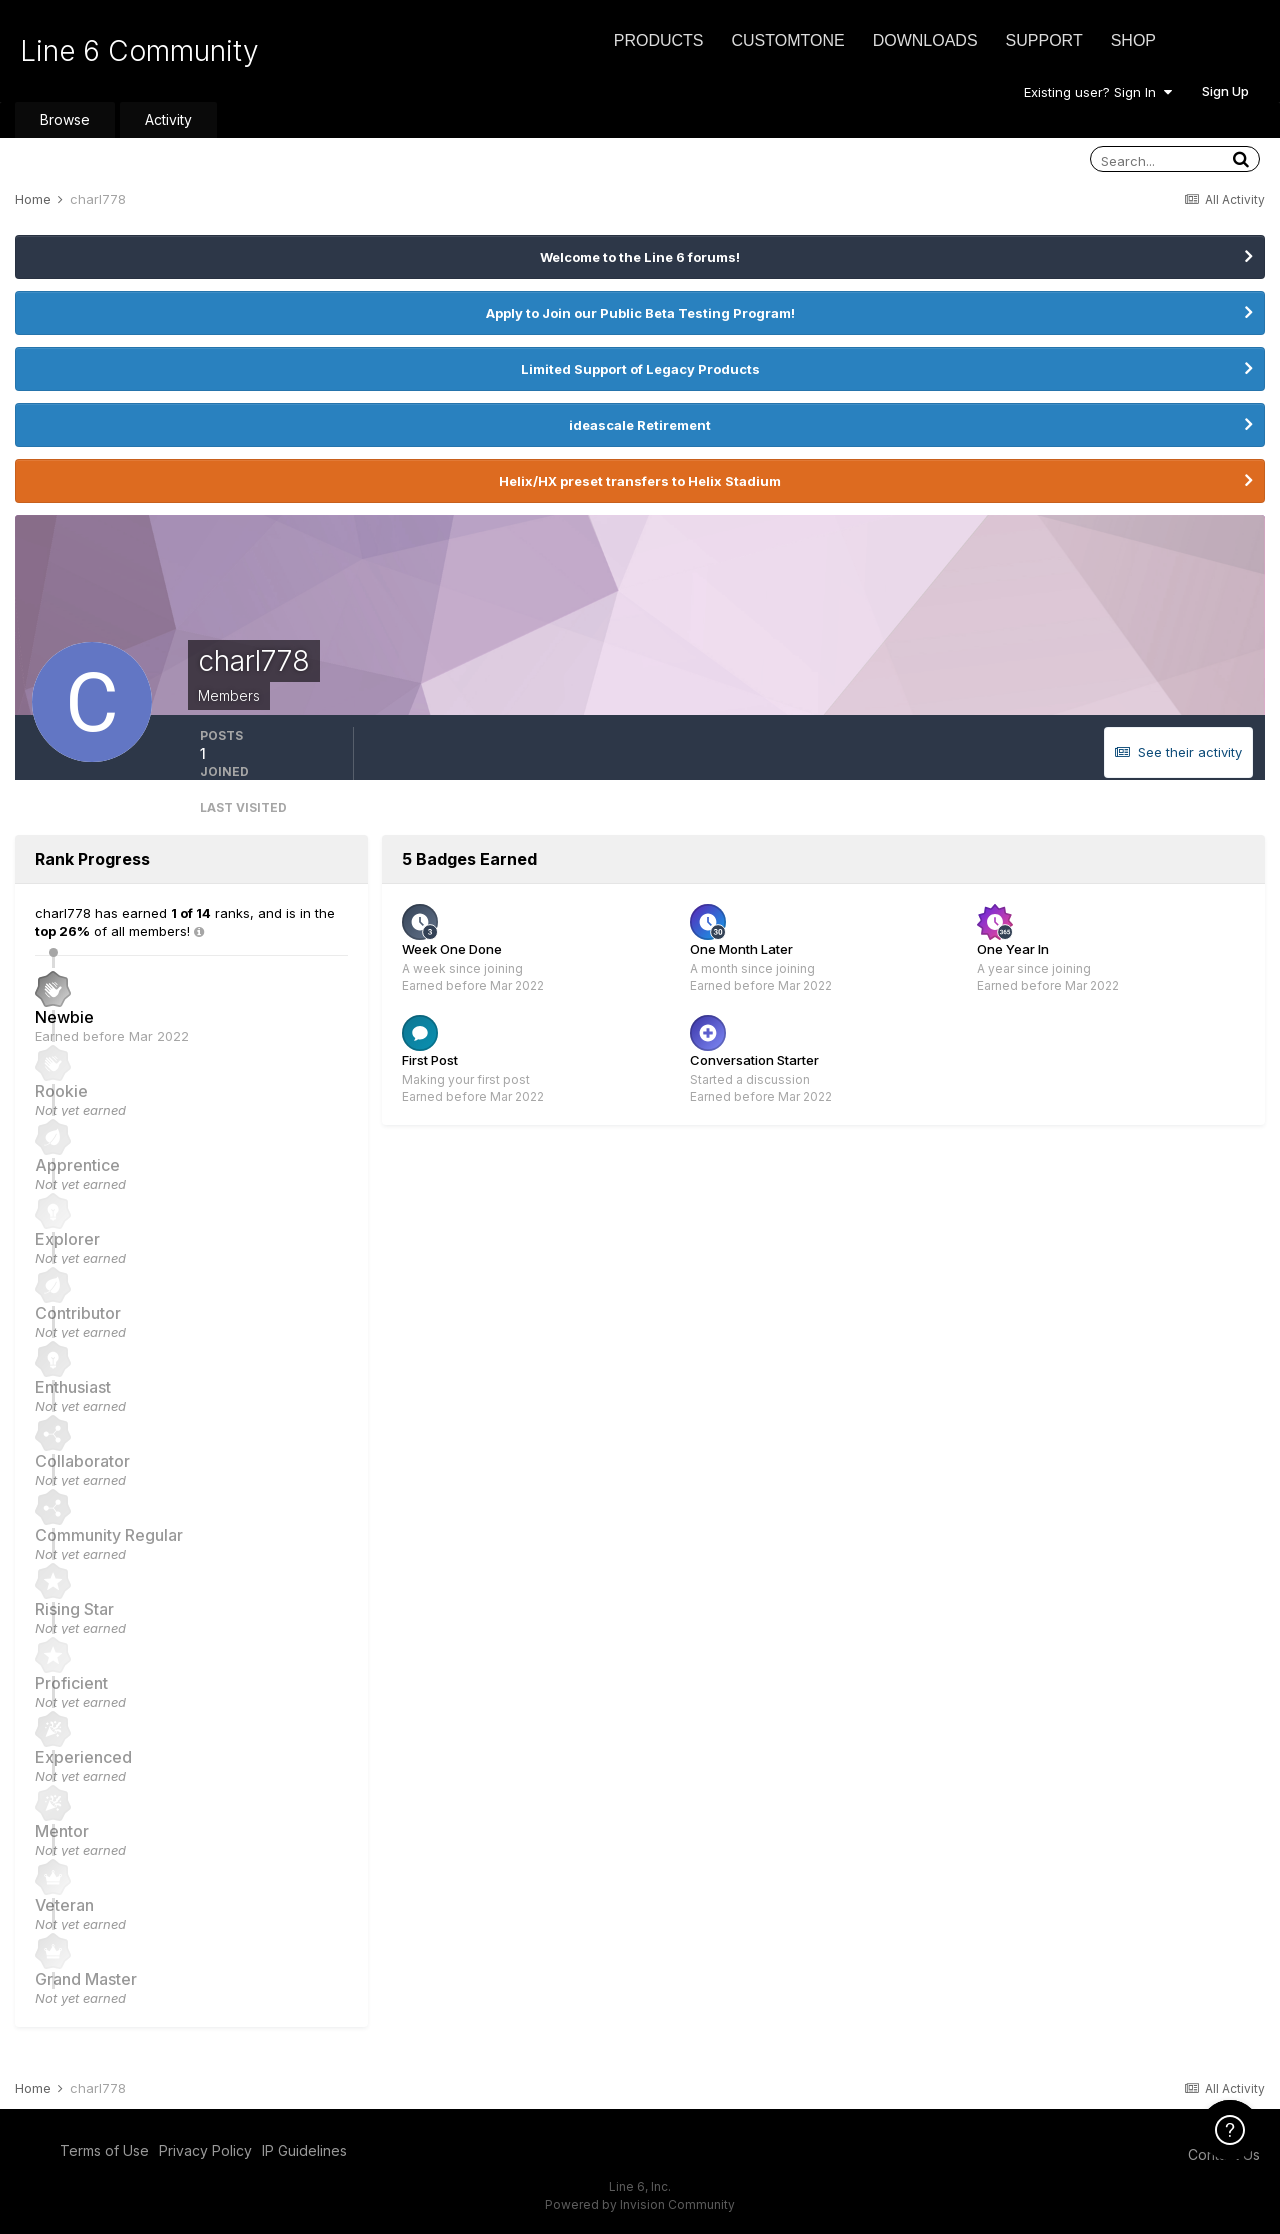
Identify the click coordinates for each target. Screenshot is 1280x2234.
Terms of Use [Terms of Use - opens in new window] (104, 2150)
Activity (168, 119)
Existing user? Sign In (1098, 92)
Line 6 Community (139, 51)
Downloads (925, 40)
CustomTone (787, 40)
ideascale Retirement (640, 425)
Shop (1133, 40)
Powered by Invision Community (640, 2204)
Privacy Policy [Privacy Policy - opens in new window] (205, 2150)
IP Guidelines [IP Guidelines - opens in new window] (304, 2150)
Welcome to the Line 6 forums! (640, 257)
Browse (65, 119)
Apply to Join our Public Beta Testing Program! (640, 313)
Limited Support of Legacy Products (640, 369)
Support (1044, 40)
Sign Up (1225, 91)
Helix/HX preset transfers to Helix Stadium (640, 481)
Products (659, 40)
